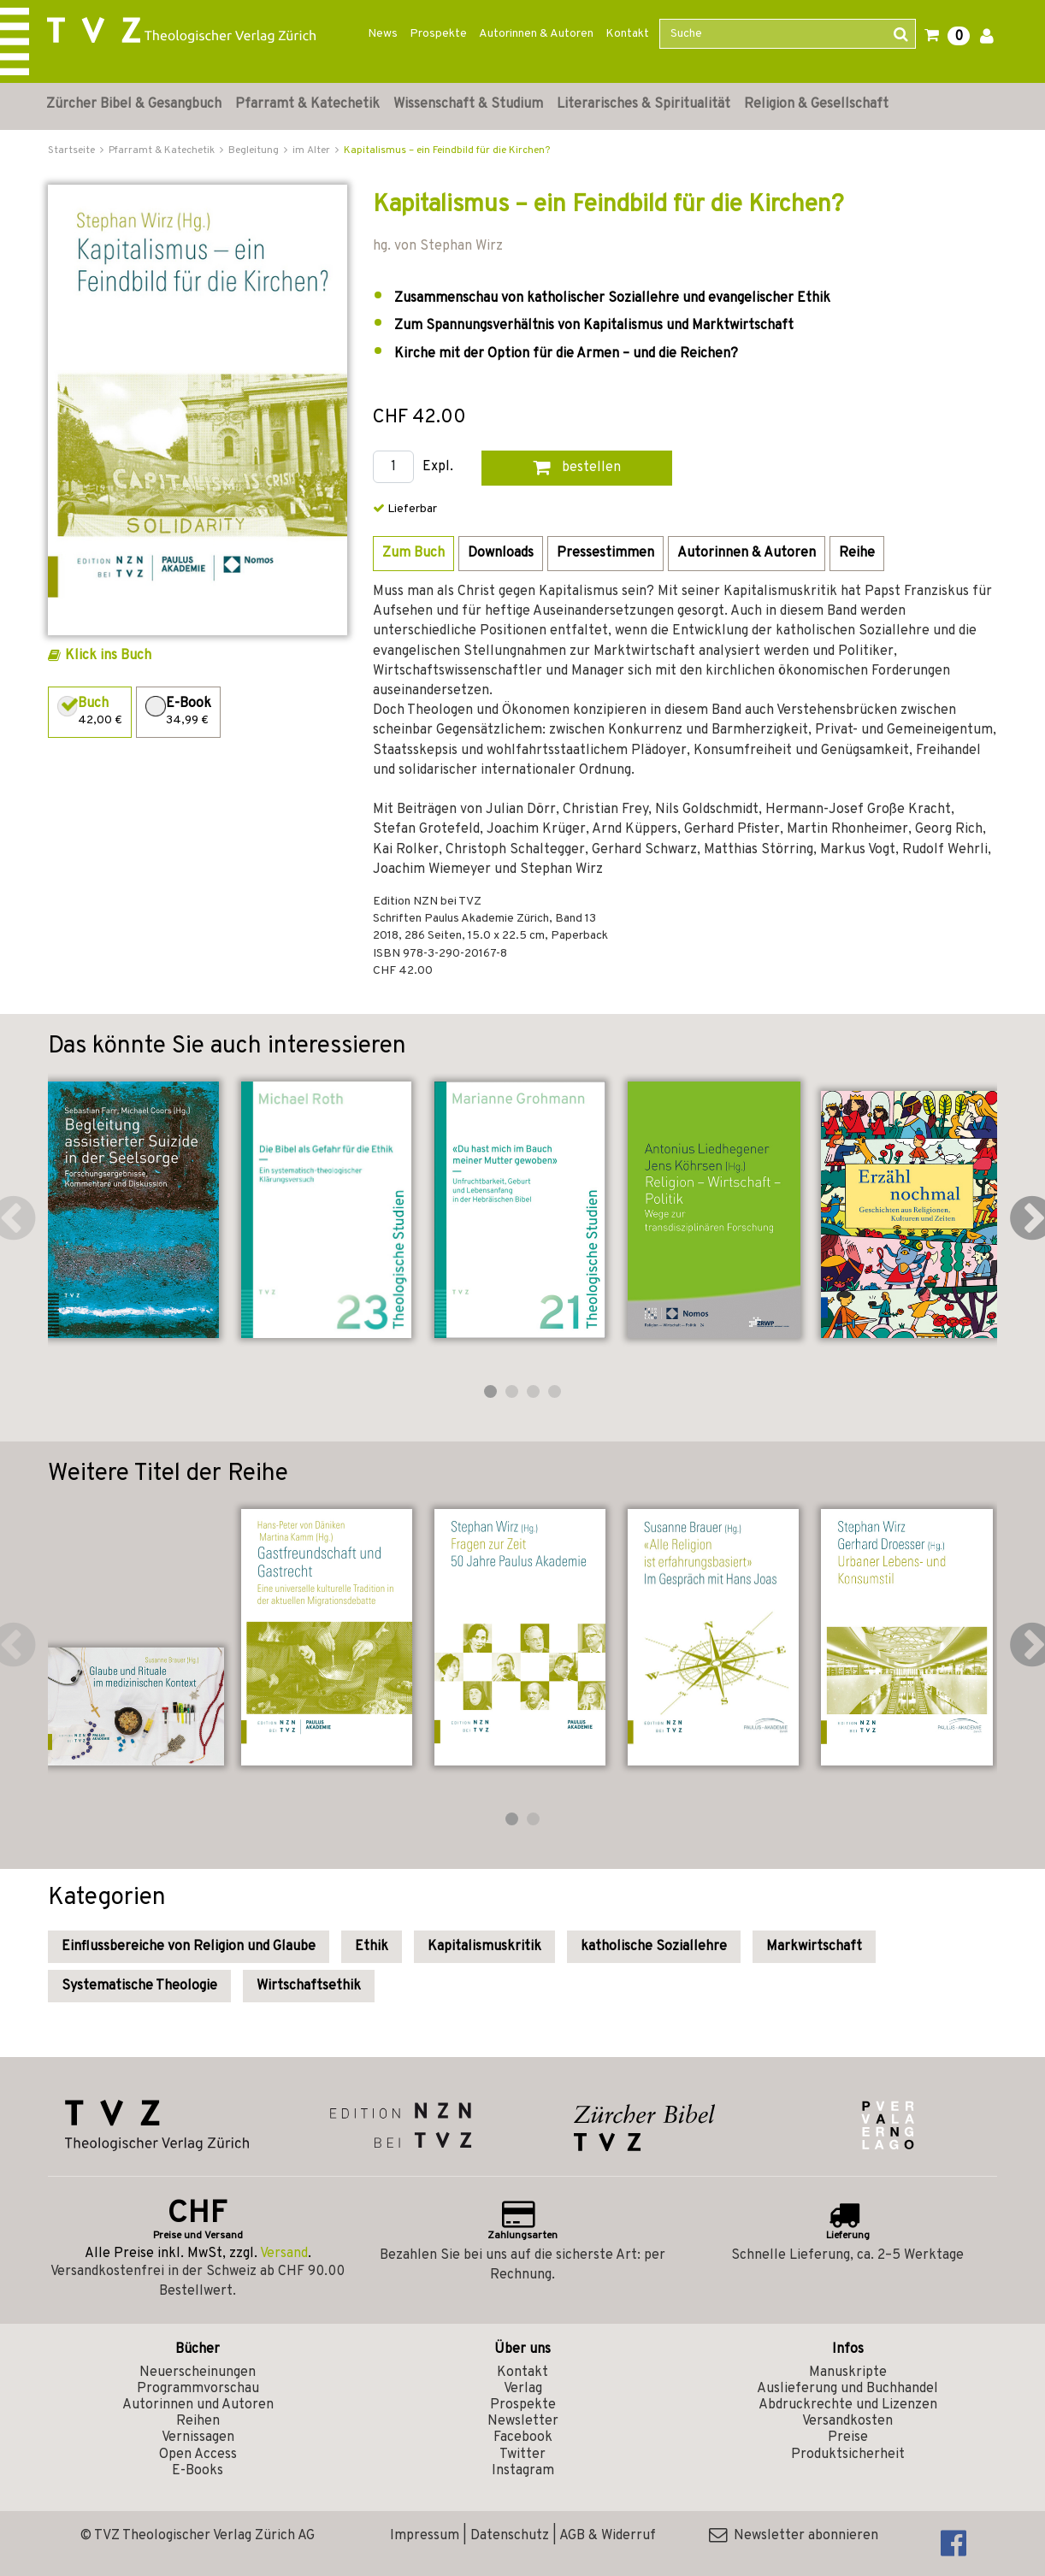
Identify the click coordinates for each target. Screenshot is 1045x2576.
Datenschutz (509, 2535)
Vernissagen (198, 2437)
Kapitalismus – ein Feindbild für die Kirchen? (447, 150)
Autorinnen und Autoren (198, 2405)
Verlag (523, 2388)
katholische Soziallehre (654, 1946)
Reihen (198, 2421)
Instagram (523, 2470)
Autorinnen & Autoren (536, 34)
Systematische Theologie (139, 1986)
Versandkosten (847, 2421)
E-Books (197, 2470)
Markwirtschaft (814, 1946)
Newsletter (522, 2421)
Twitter (522, 2454)
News (383, 34)
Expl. (437, 467)
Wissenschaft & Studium (468, 104)
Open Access (198, 2454)
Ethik (371, 1946)
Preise (848, 2437)
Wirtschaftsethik (309, 1986)
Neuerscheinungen (197, 2372)
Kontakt (627, 34)
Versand (284, 2253)
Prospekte (438, 34)
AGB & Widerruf (607, 2535)
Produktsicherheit (848, 2454)
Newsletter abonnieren (793, 2535)
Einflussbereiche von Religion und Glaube (189, 1946)
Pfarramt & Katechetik (307, 104)
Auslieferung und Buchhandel (847, 2388)
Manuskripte (848, 2372)
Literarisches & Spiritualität (643, 104)
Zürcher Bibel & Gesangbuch (133, 104)
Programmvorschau (198, 2388)
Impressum (424, 2535)
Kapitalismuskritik (484, 1946)
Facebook (522, 2437)
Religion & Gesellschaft (816, 104)
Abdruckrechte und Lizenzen (848, 2405)
